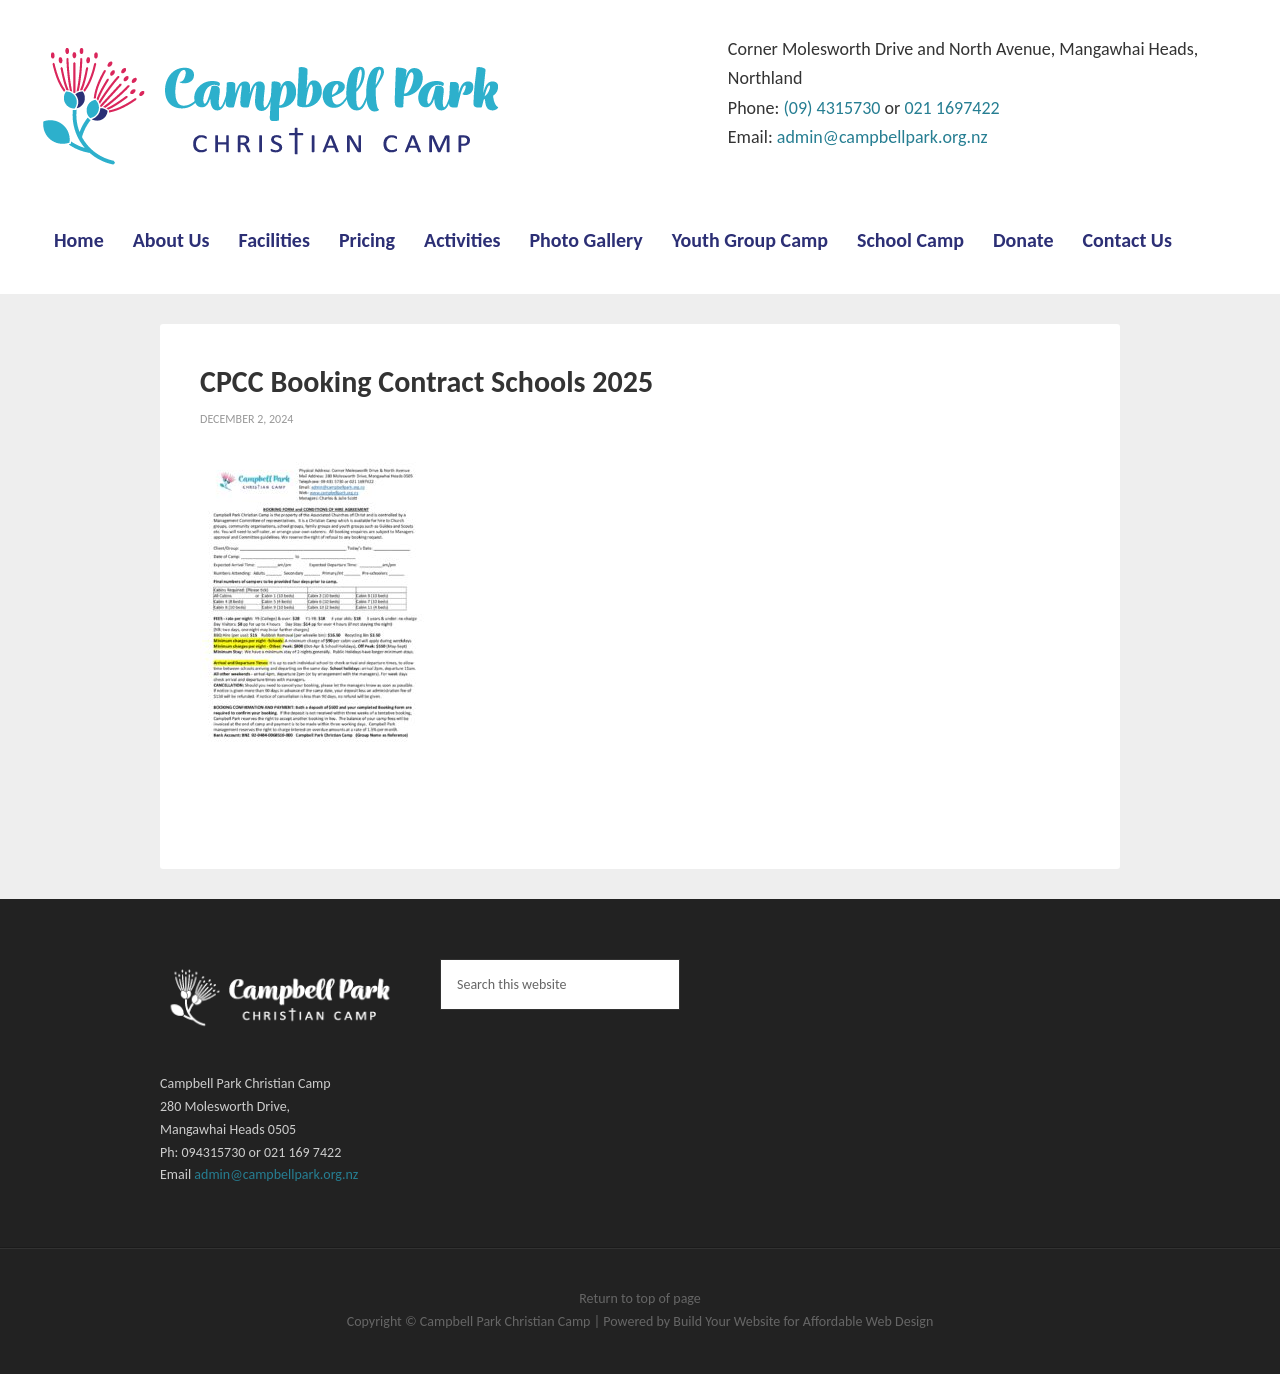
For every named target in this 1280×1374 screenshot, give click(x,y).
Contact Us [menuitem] (1127, 240)
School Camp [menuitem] (910, 240)
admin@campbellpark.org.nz (882, 137)
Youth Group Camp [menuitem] (750, 240)
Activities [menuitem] (462, 240)
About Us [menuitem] (171, 240)
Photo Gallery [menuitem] (585, 240)
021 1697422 (951, 108)
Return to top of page (640, 1298)
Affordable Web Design (868, 1321)
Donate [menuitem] (1023, 240)
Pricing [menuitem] (367, 240)
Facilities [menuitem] (274, 240)
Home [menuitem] (79, 240)
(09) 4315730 (831, 108)
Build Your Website (728, 1321)
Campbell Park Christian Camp (507, 1321)
